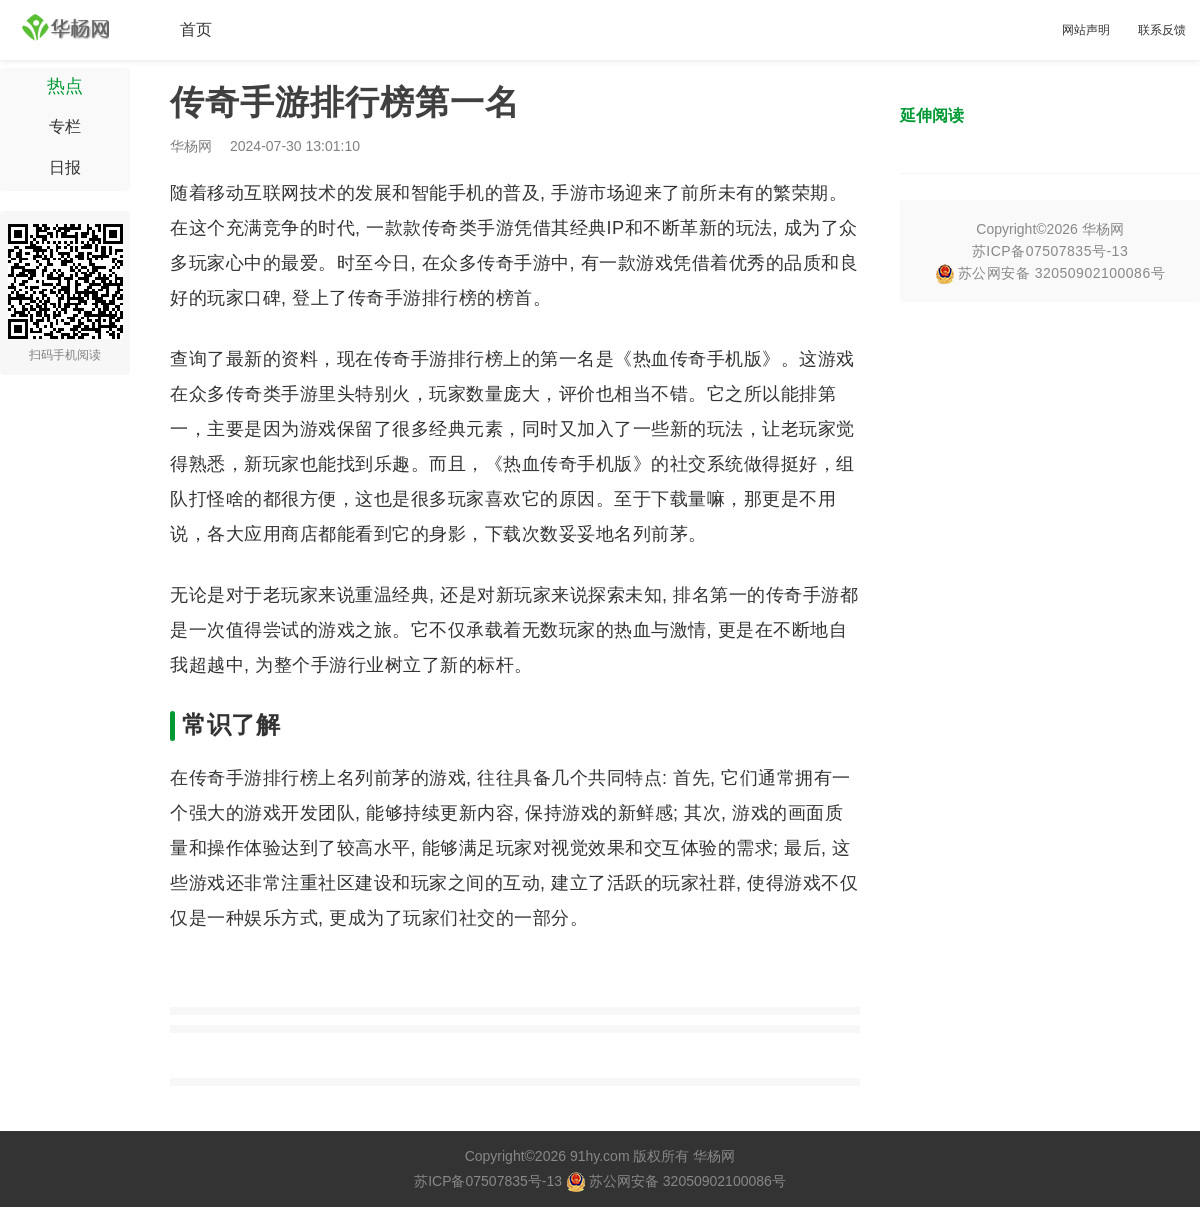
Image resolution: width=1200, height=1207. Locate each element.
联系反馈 (1162, 30)
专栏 (65, 126)
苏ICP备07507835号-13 (1050, 251)
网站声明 (1086, 30)
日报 (65, 167)
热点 (65, 86)
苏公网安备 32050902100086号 (1050, 273)
